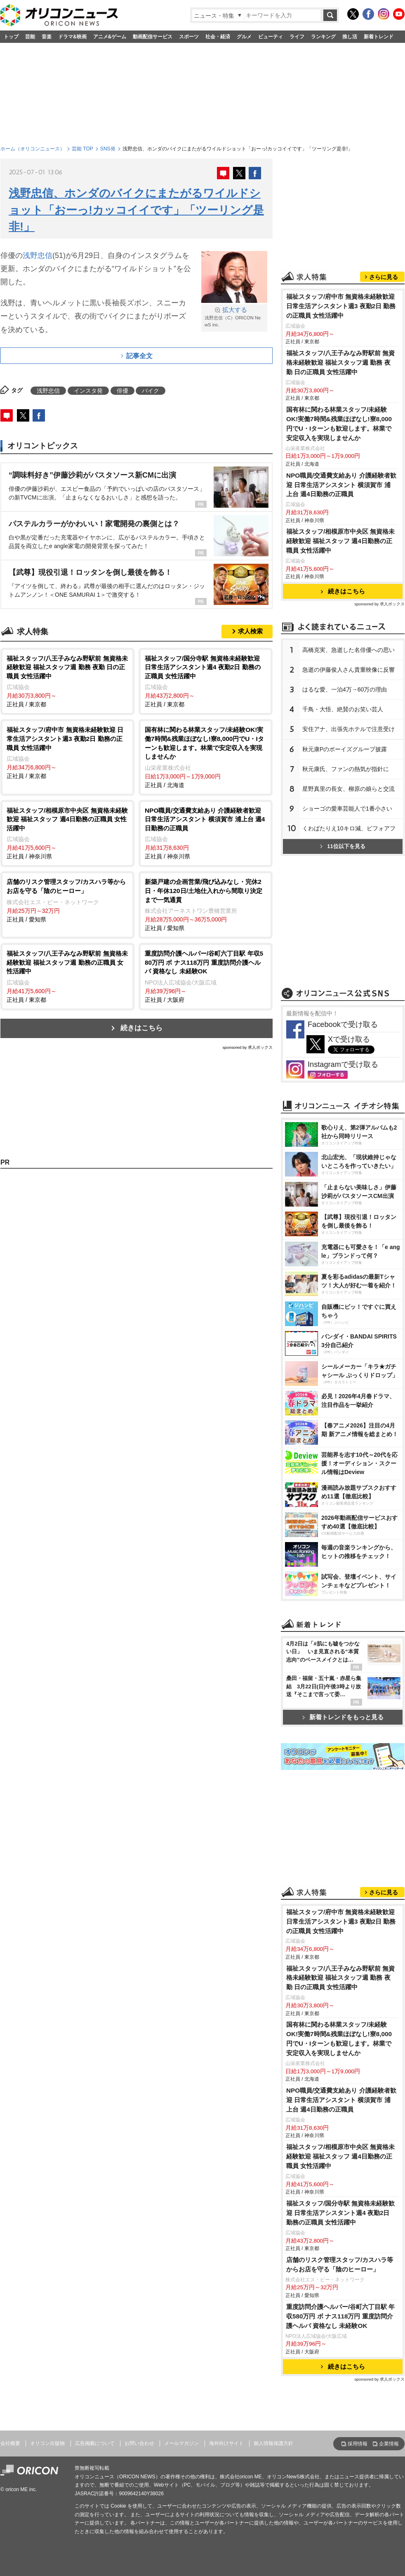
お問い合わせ (139, 2443)
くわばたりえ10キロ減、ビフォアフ (349, 828)
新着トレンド (378, 37)
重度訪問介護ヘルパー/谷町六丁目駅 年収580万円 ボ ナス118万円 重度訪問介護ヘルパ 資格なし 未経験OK (340, 2316)
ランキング (323, 37)
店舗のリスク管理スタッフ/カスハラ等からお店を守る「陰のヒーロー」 (339, 2264)
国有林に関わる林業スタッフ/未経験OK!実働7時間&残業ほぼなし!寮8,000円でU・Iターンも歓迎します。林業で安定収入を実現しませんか (339, 423)
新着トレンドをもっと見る (343, 1716)
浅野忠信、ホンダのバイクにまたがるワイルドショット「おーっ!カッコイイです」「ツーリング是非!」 (136, 210)
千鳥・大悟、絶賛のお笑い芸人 (342, 709)
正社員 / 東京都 (67, 681)
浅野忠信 (37, 255)
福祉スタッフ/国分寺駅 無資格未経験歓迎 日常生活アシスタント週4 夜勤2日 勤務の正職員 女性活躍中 (340, 2213)
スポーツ (189, 37)
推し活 (349, 37)
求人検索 (250, 631)
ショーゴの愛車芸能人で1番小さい (347, 808)
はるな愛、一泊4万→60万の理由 (344, 689)
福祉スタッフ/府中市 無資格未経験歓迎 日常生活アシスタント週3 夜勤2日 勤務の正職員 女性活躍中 (341, 306)
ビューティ (270, 37)
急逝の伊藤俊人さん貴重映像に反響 (348, 669)
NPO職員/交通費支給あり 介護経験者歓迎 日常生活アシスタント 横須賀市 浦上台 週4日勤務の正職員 (341, 485)
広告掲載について (95, 2443)
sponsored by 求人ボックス (247, 1047)
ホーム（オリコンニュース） (32, 149)
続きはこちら (141, 1028)
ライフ (297, 37)
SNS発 (107, 149)
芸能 (30, 37)
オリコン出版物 (47, 2443)
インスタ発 (88, 390)
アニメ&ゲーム (110, 37)
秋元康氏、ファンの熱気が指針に (345, 769)
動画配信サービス (152, 37)
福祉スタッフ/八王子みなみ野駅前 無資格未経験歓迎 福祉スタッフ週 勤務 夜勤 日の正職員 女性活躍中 (340, 362)
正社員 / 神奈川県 (67, 833)
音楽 (47, 37)
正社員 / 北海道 (205, 756)
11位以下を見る (342, 846)
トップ (11, 37)
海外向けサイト (226, 2443)
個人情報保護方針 (273, 2443)
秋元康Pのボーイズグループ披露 (344, 749)
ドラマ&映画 (72, 37)
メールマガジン (181, 2443)
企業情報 (389, 2444)
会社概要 (10, 2443)
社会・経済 (217, 37)
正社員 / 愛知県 (67, 899)
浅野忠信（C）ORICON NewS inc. (234, 317)
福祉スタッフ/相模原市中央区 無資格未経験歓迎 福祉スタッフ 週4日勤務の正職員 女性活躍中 (340, 541)
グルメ (244, 37)
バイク (150, 390)
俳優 (122, 390)
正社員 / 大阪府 (205, 976)
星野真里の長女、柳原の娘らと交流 (348, 788)
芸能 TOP (82, 149)
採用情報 (357, 2444)
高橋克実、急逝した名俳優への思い (348, 650)
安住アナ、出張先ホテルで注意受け (348, 729)
